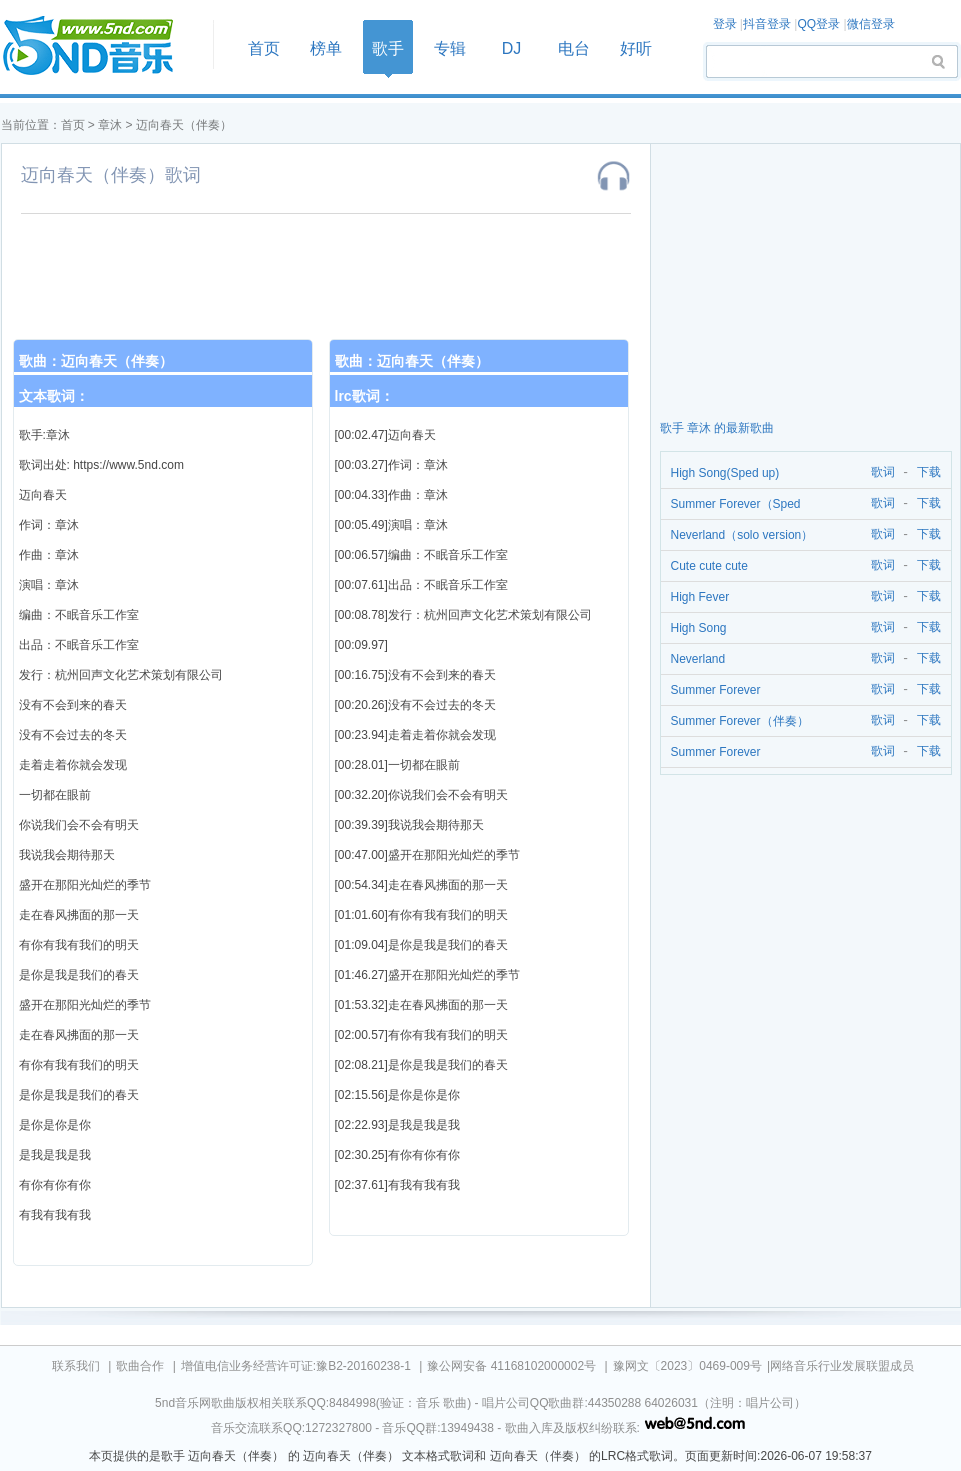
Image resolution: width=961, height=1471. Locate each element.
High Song (699, 628)
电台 (574, 48)
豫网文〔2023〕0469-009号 (687, 1366)
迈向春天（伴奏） (184, 125)
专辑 (450, 48)
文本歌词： (54, 396)
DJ (512, 48)
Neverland (698, 659)
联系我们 (76, 1366)
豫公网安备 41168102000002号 (511, 1366)
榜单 (326, 48)
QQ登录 (818, 24)
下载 (929, 472)
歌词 (879, 472)
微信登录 (871, 24)
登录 (725, 24)
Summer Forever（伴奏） (740, 721)
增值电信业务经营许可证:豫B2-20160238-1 (296, 1366)
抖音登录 (767, 24)
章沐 (110, 125)
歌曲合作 (140, 1366)
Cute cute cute (709, 566)
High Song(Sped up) (725, 473)
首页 (101, 46)
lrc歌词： (364, 396)
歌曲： (96, 361)
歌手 (388, 48)
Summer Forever (716, 690)
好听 (636, 48)
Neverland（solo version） (742, 535)
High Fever (700, 597)
